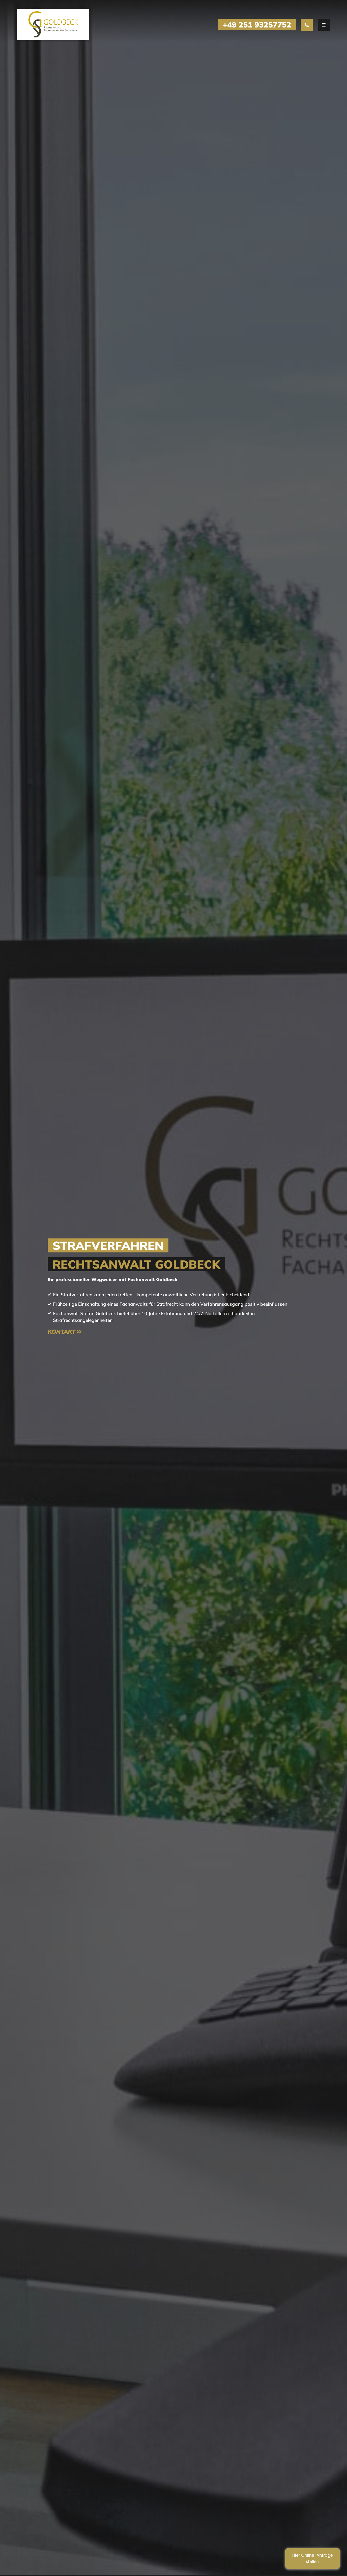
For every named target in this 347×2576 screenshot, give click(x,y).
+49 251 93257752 (257, 24)
